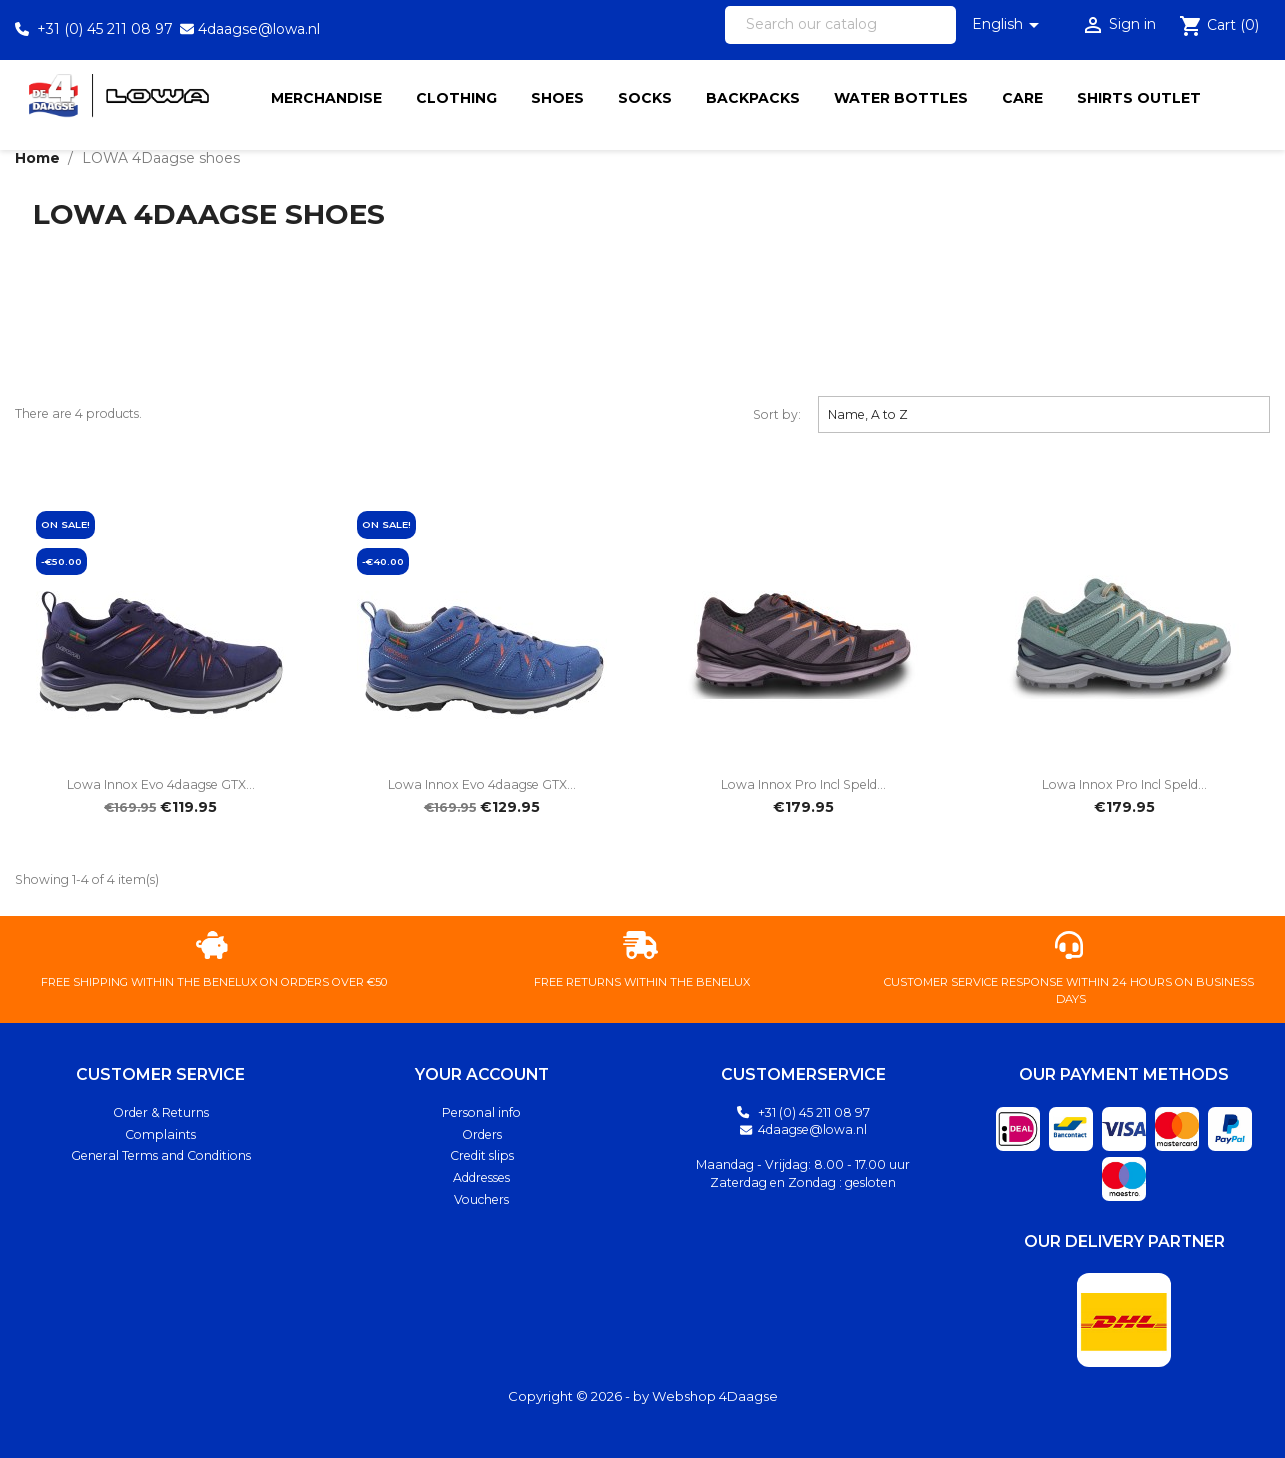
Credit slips (482, 1155)
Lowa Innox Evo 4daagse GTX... (161, 784)
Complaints (160, 1134)
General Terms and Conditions (161, 1155)
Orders (482, 1134)
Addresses (481, 1177)
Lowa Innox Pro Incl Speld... (803, 784)
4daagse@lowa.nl (259, 29)
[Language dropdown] (1009, 25)
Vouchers (481, 1199)
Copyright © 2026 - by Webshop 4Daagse (643, 1396)
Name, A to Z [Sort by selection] (1044, 414)
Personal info (481, 1112)
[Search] (840, 25)
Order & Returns (161, 1112)
